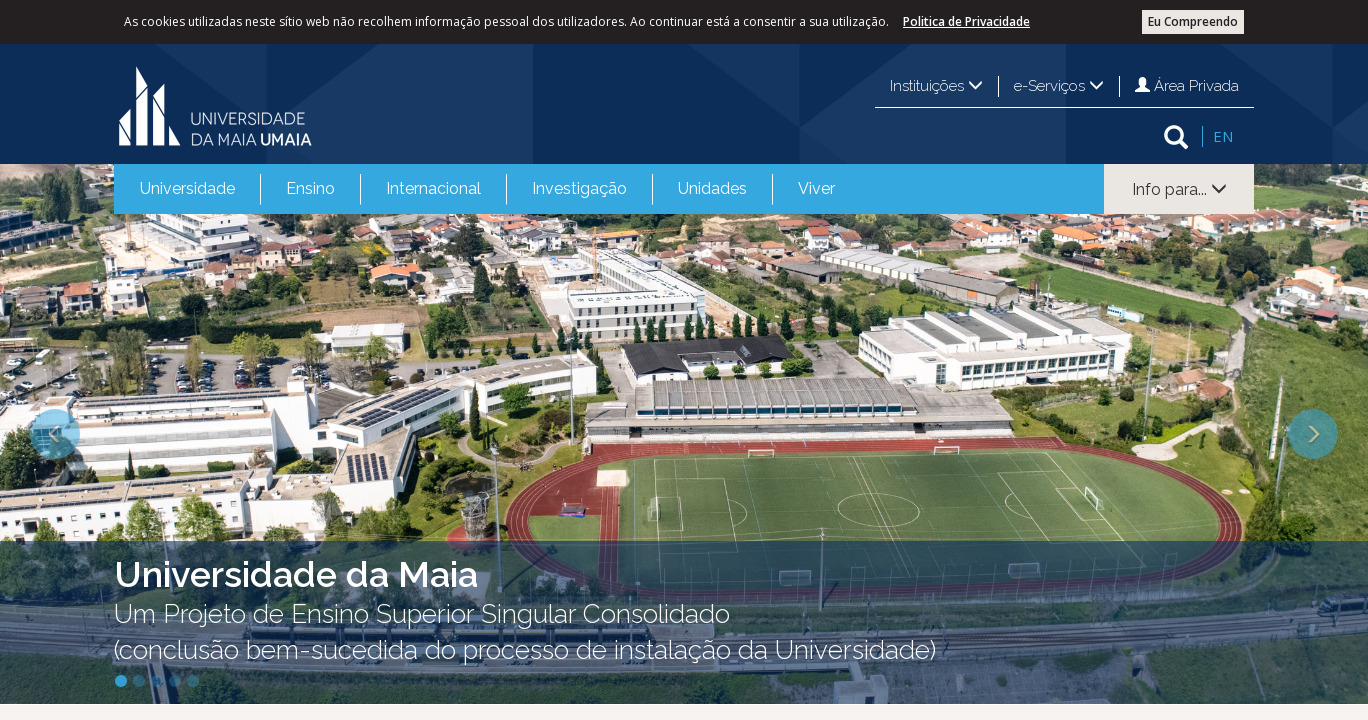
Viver (816, 188)
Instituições (936, 86)
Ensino (310, 188)
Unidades (712, 188)
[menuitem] (187, 189)
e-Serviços (1059, 86)
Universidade (187, 188)
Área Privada (1187, 86)
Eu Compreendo (1193, 21)
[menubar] (487, 189)
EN (1223, 136)
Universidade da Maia (296, 574)
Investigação (579, 188)
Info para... (1179, 189)
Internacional (433, 188)
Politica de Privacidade (966, 21)
